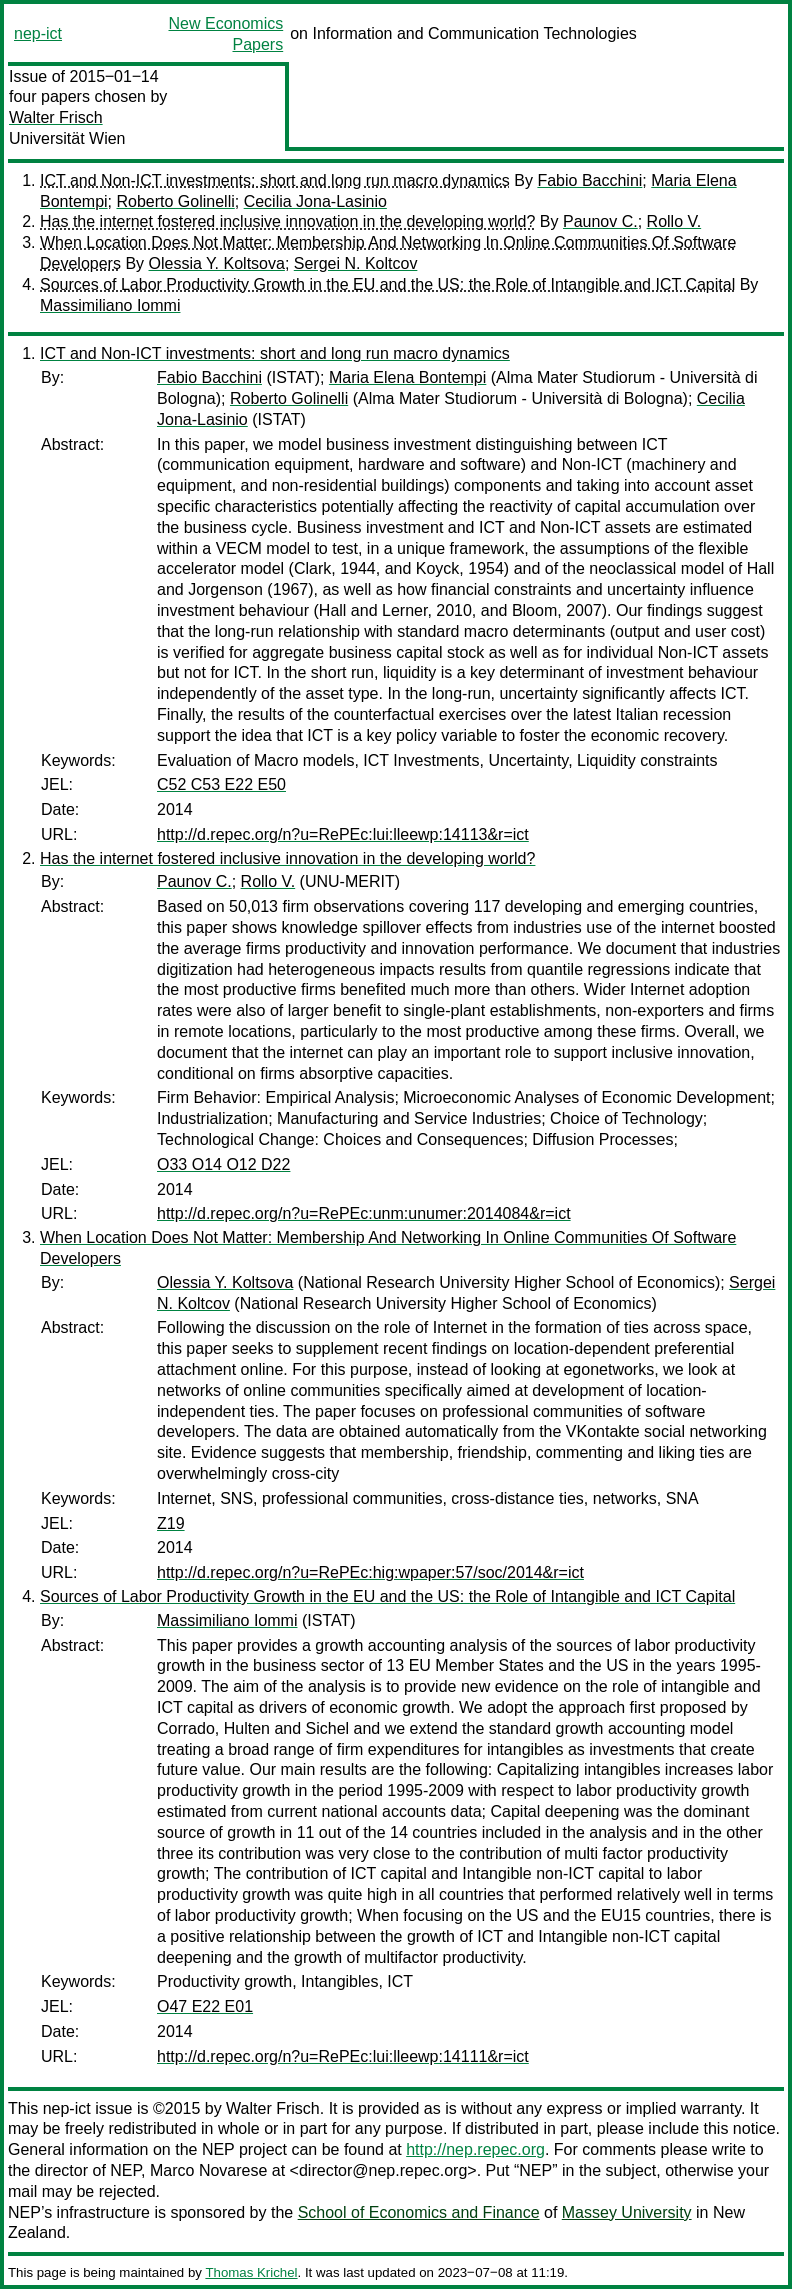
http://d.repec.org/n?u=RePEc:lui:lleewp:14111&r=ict (343, 2056)
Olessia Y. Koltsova (217, 263)
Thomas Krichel (251, 2272)
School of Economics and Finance (419, 2212)
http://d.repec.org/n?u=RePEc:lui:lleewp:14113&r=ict (343, 834)
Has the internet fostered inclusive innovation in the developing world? (287, 221)
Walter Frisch (56, 117)
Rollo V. (674, 221)
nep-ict (38, 33)
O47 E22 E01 (205, 2006)
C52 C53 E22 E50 (221, 784)
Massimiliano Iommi (110, 305)
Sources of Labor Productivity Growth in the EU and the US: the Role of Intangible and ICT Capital (387, 284)
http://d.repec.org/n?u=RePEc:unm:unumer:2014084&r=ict (364, 1213)
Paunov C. (600, 221)
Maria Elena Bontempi (407, 377)
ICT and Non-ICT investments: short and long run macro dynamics (275, 180)
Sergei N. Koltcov (356, 263)
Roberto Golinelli (175, 201)
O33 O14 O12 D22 (223, 1164)
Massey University (627, 2212)
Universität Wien (67, 138)
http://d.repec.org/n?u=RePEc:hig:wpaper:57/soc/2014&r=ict (370, 1572)
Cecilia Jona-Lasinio (315, 201)
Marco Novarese (208, 2170)
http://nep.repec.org (475, 2149)
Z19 (171, 1523)
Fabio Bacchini (589, 180)
